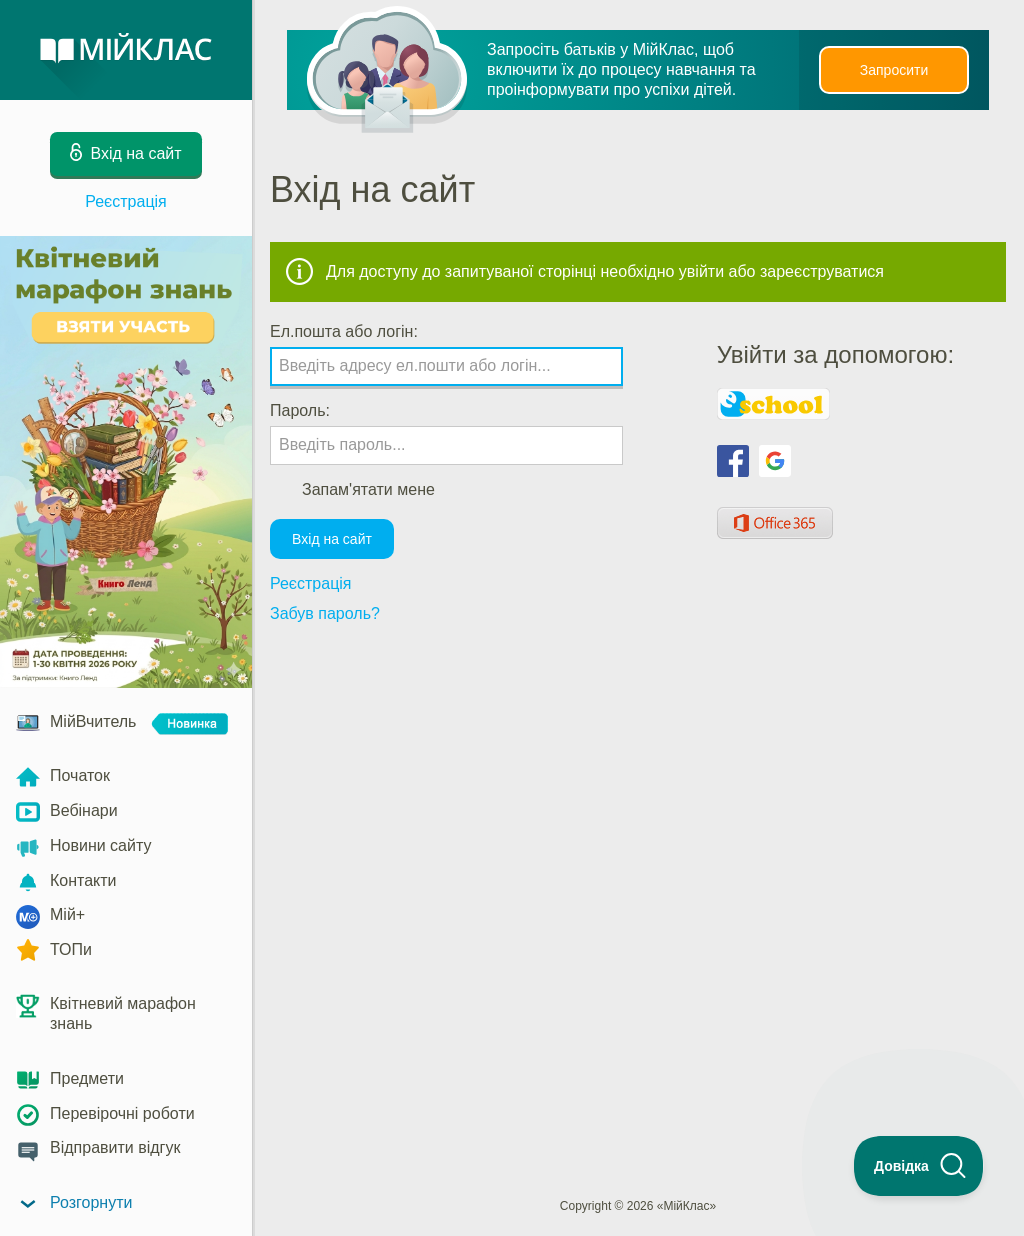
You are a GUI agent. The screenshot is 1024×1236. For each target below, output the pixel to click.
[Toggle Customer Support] (919, 1166)
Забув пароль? (325, 613)
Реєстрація (126, 201)
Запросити (894, 70)
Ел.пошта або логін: (344, 331)
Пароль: (300, 410)
